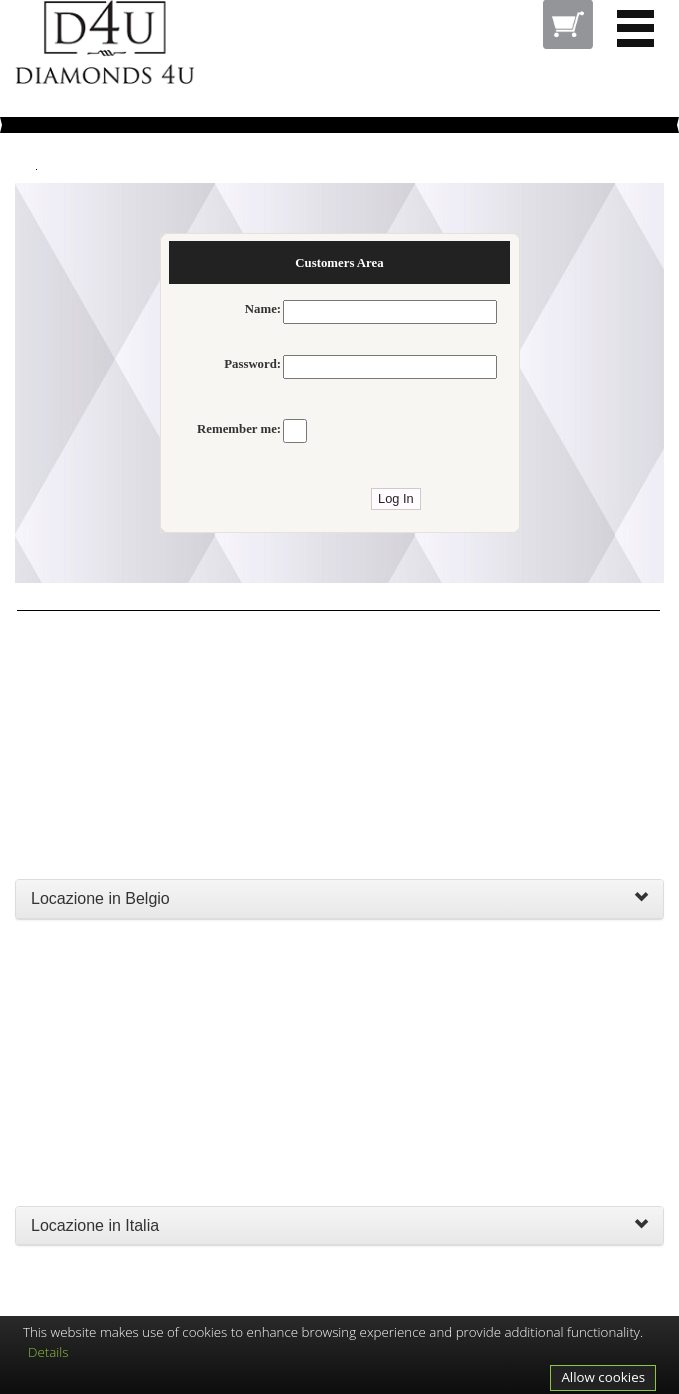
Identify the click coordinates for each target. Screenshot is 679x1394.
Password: (252, 364)
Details (48, 1352)
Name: (263, 309)
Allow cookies (603, 1377)
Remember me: (239, 429)
